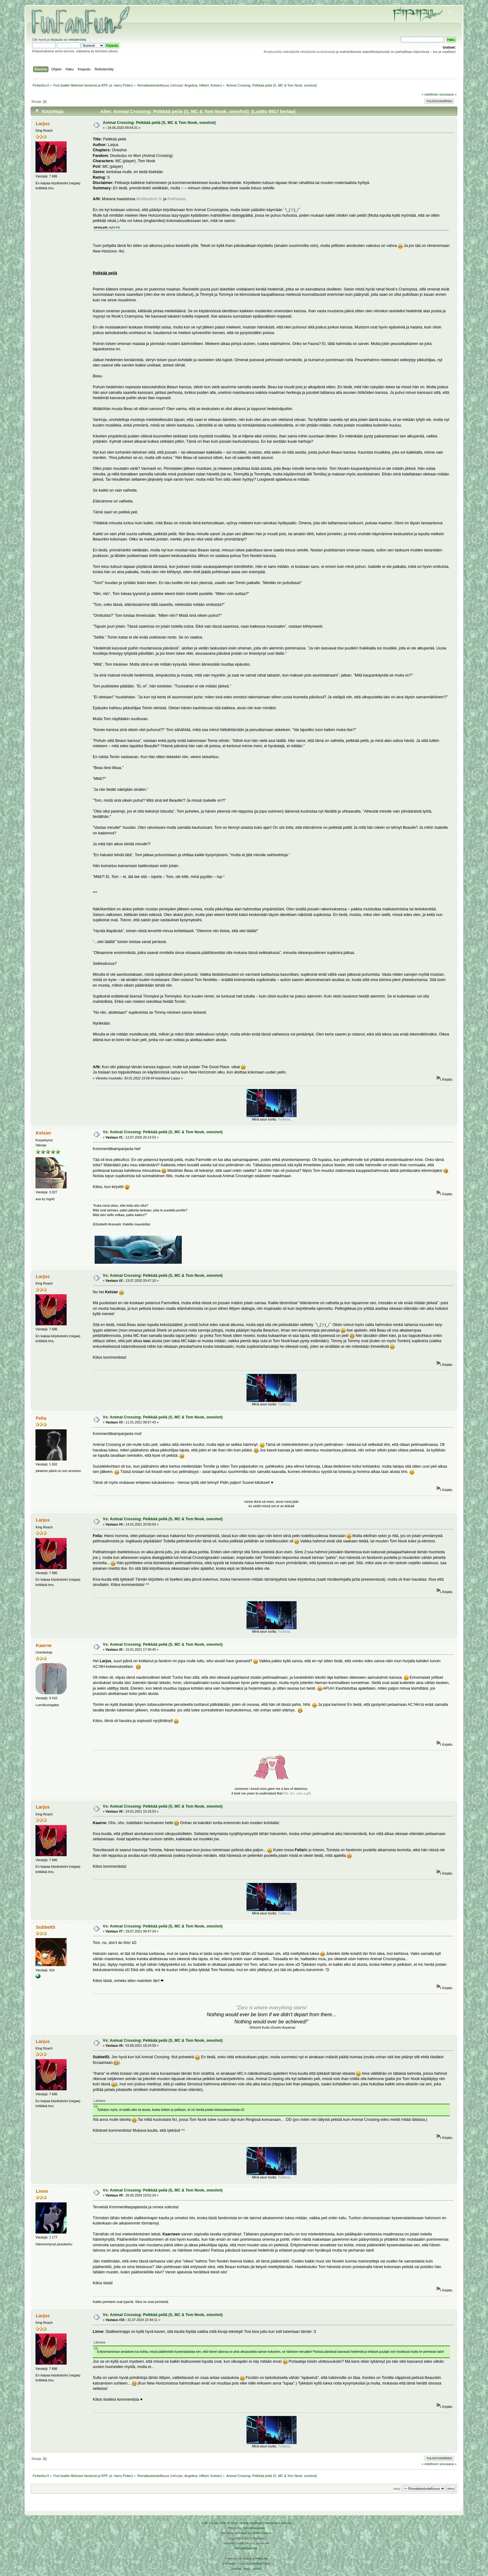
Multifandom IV (149, 199)
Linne (42, 2191)
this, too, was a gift (297, 1793)
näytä (114, 227)
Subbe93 (45, 1927)
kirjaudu (57, 39)
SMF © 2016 (228, 2523)
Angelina (190, 85)
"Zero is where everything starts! (271, 2007)
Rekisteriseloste (246, 2548)
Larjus (43, 123)
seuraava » (448, 94)
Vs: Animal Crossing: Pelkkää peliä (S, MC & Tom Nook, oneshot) (163, 1132)
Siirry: (397, 2488)
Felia (41, 1418)
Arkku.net (261, 2558)
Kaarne (44, 1645)
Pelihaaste (176, 199)
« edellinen (429, 94)
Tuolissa (284, 1119)
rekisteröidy (77, 39)
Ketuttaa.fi (257, 2563)
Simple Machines (251, 2523)
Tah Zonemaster (253, 2528)
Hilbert (204, 85)
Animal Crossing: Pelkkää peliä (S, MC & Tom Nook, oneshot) (159, 122)
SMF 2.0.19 (209, 2523)
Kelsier (216, 85)
